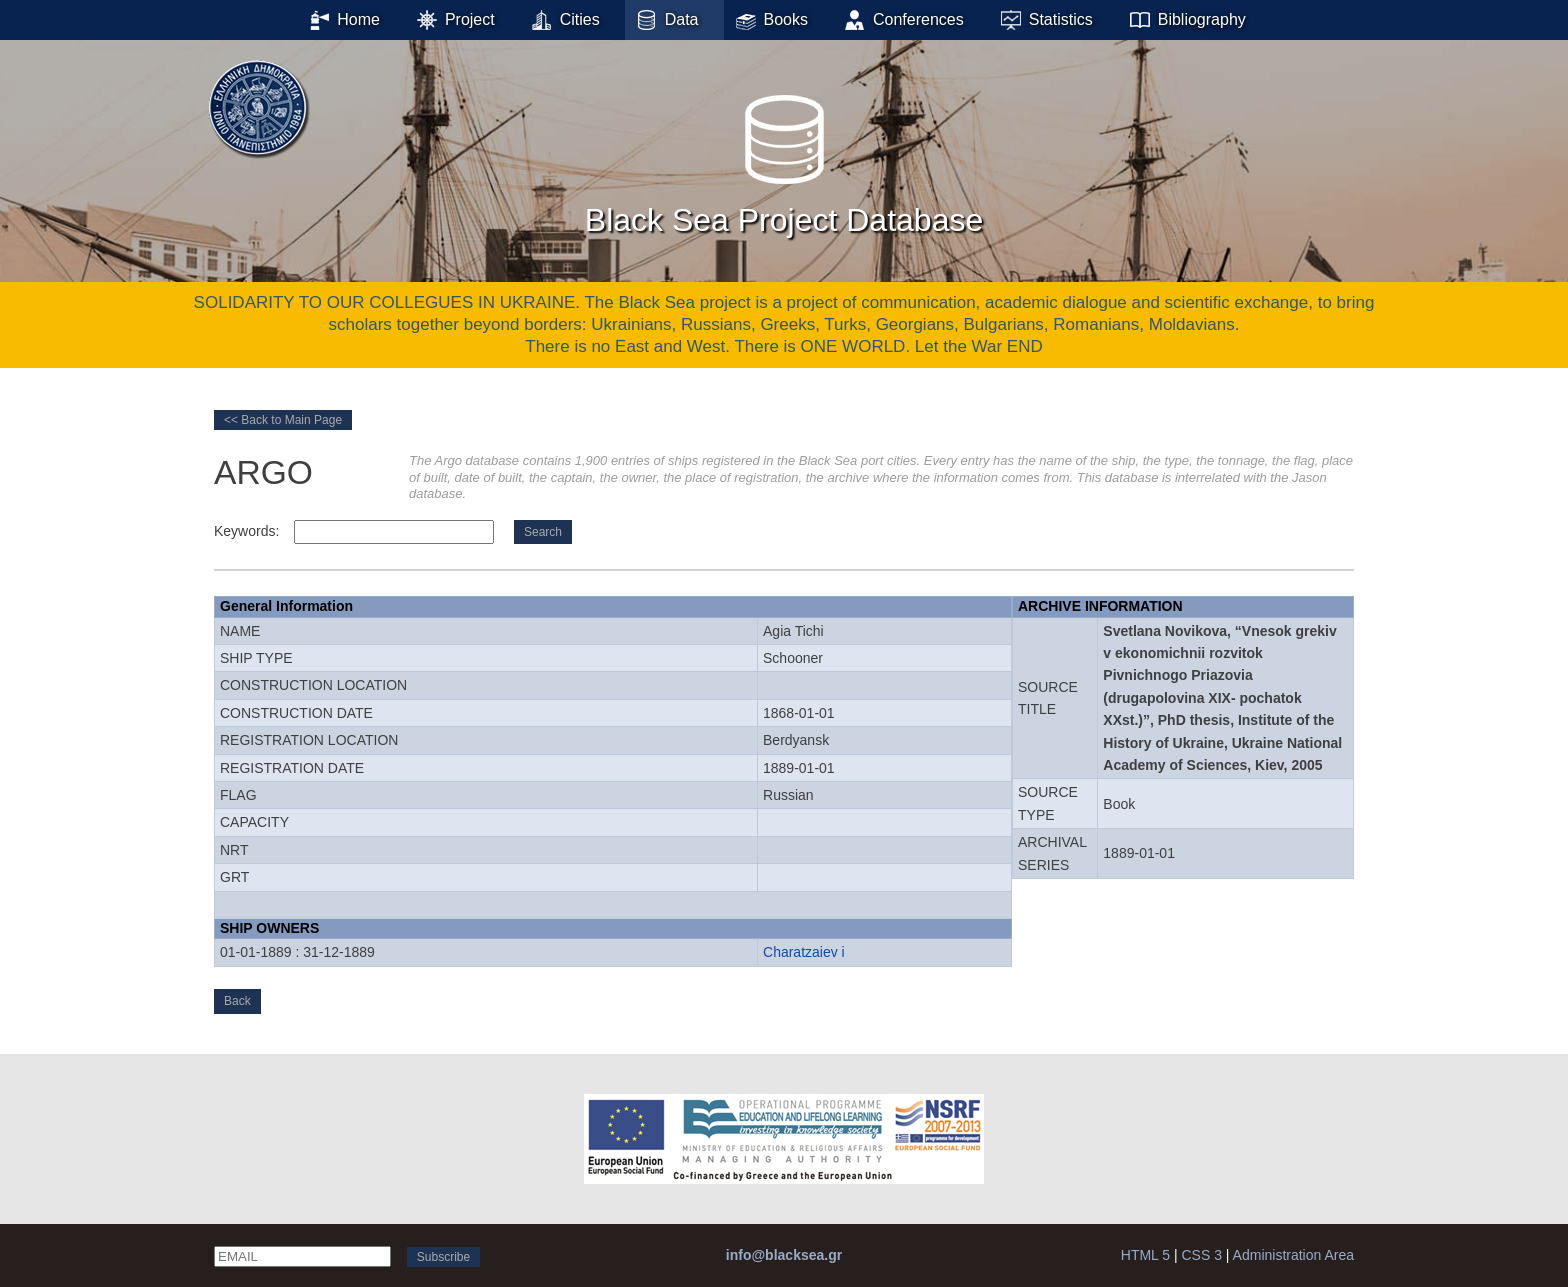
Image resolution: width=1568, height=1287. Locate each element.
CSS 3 (1201, 1255)
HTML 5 (1145, 1255)
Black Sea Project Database (784, 159)
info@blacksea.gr (784, 1255)
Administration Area (1293, 1255)
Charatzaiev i (804, 952)
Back (237, 1001)
